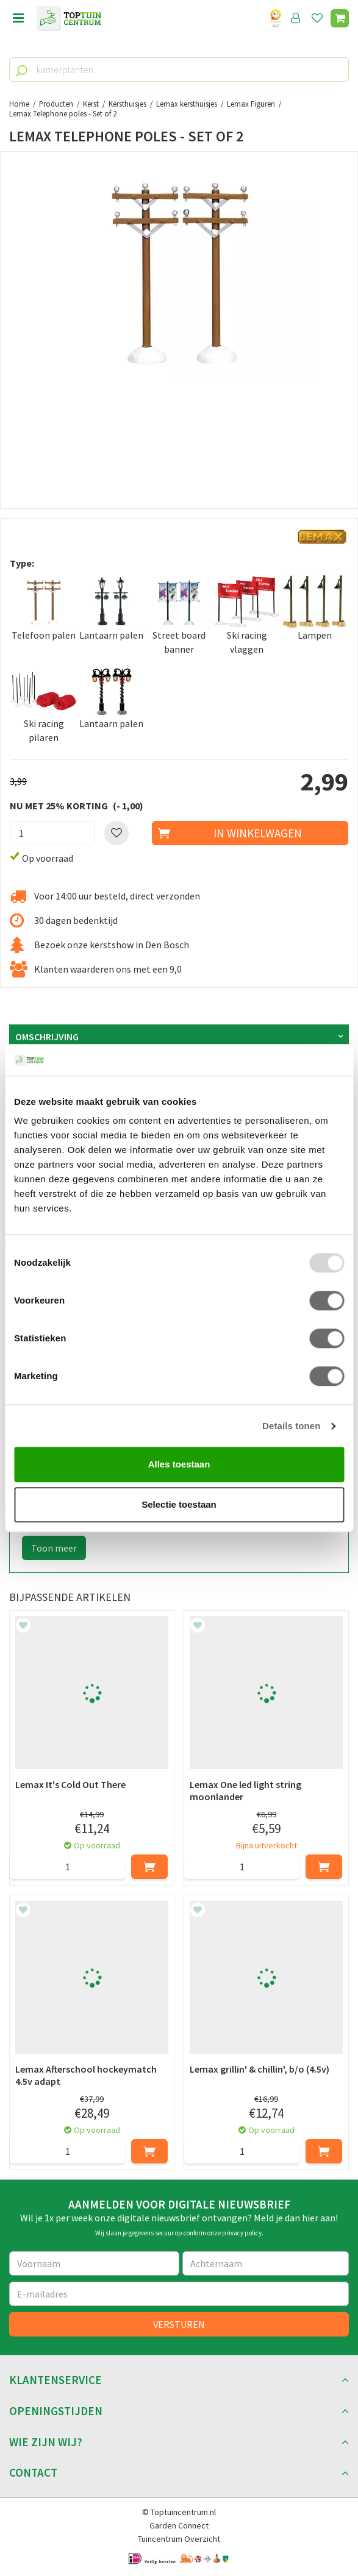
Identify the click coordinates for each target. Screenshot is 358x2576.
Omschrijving (47, 1037)
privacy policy (242, 2233)
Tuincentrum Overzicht (179, 2538)
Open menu (18, 18)
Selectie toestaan (179, 1504)
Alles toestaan (179, 1465)
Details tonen (291, 1426)
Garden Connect (179, 2525)
